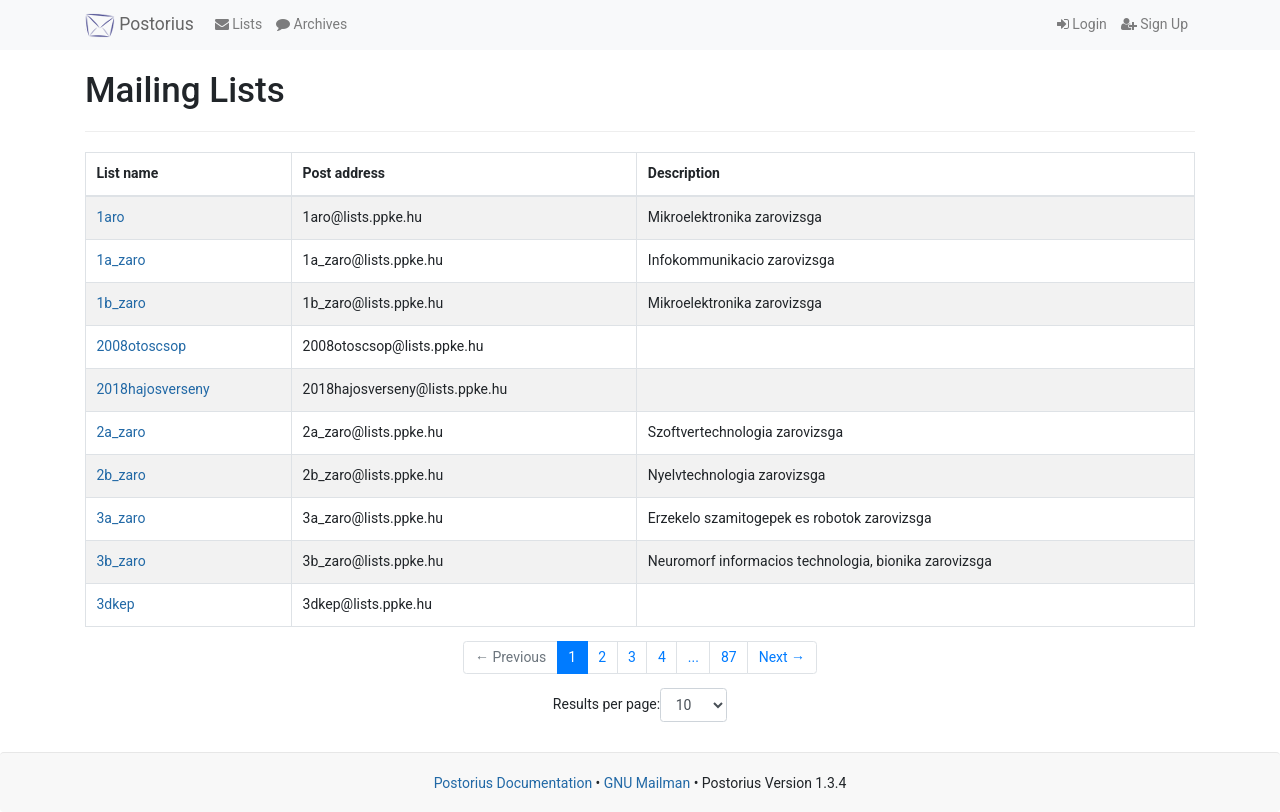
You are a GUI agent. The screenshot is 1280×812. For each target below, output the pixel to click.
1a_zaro (121, 260)
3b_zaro (121, 561)
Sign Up (1154, 24)
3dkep (116, 604)
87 (729, 657)
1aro (111, 217)
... (693, 657)
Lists (238, 24)
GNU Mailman (647, 783)
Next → (782, 657)
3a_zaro (121, 518)
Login (1082, 24)
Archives (311, 24)
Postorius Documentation (513, 783)
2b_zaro (121, 475)
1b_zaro (121, 303)
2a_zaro (121, 432)
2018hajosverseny (153, 389)
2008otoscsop (142, 346)
